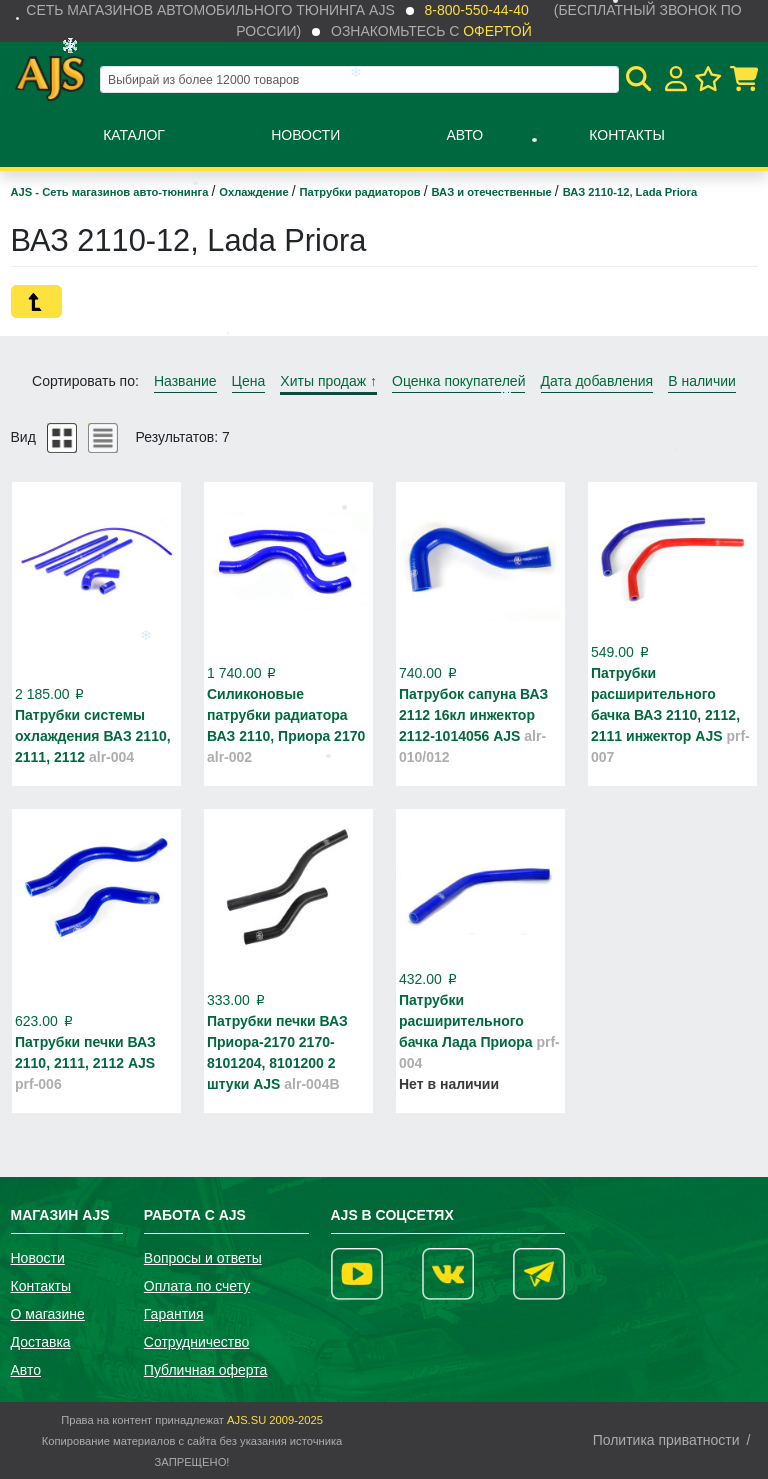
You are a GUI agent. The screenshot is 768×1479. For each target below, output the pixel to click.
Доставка (41, 1342)
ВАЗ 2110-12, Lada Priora (630, 192)
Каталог (134, 135)
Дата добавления (597, 381)
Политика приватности (666, 1440)
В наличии (702, 381)
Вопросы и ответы (203, 1258)
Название (185, 381)
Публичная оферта (206, 1370)
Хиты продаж (328, 381)
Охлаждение (255, 192)
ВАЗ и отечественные (493, 192)
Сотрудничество (196, 1342)
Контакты (627, 135)
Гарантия (174, 1314)
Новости (305, 135)
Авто (464, 135)
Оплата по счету (197, 1286)
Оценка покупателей (458, 381)
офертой (497, 31)
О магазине (48, 1314)
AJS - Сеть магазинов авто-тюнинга (111, 192)
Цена (249, 381)
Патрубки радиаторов (362, 192)
